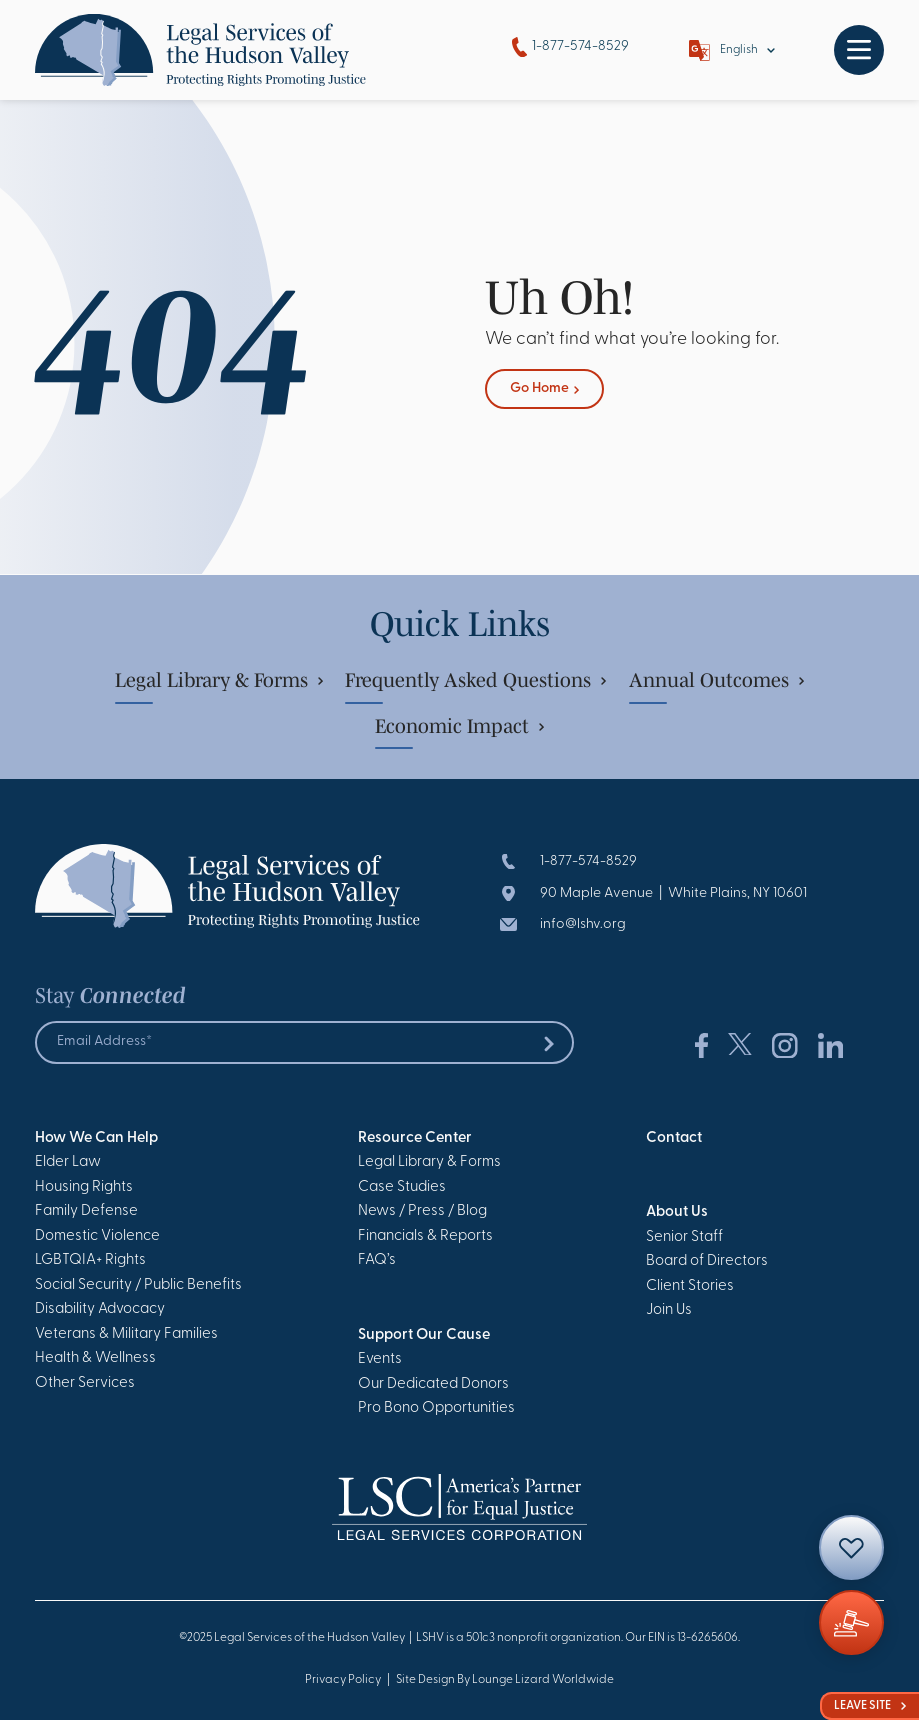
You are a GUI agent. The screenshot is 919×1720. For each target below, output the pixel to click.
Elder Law (68, 1162)
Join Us (669, 1310)
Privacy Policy (343, 1680)
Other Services (85, 1383)
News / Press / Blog (422, 1211)
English (739, 50)
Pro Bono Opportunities (436, 1408)
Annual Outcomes (716, 680)
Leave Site (870, 1706)
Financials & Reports (425, 1236)
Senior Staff (684, 1237)
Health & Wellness (95, 1358)
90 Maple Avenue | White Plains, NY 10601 (673, 893)
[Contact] (851, 1547)
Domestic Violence (97, 1236)
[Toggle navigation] (859, 50)
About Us (677, 1212)
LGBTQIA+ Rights (90, 1260)
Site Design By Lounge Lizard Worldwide (505, 1680)
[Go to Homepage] (200, 50)
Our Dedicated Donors (433, 1384)
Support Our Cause (424, 1335)
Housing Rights (84, 1187)
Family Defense (86, 1211)
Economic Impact (459, 726)
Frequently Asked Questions (475, 680)
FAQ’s (377, 1260)
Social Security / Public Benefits (138, 1285)
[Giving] (851, 1622)
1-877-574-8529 (570, 47)
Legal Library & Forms (219, 680)
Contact (674, 1138)
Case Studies (402, 1187)
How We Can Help (96, 1138)
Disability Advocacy (100, 1309)
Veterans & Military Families (126, 1334)
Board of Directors (707, 1261)
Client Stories (690, 1286)
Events (380, 1359)
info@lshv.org (583, 924)
